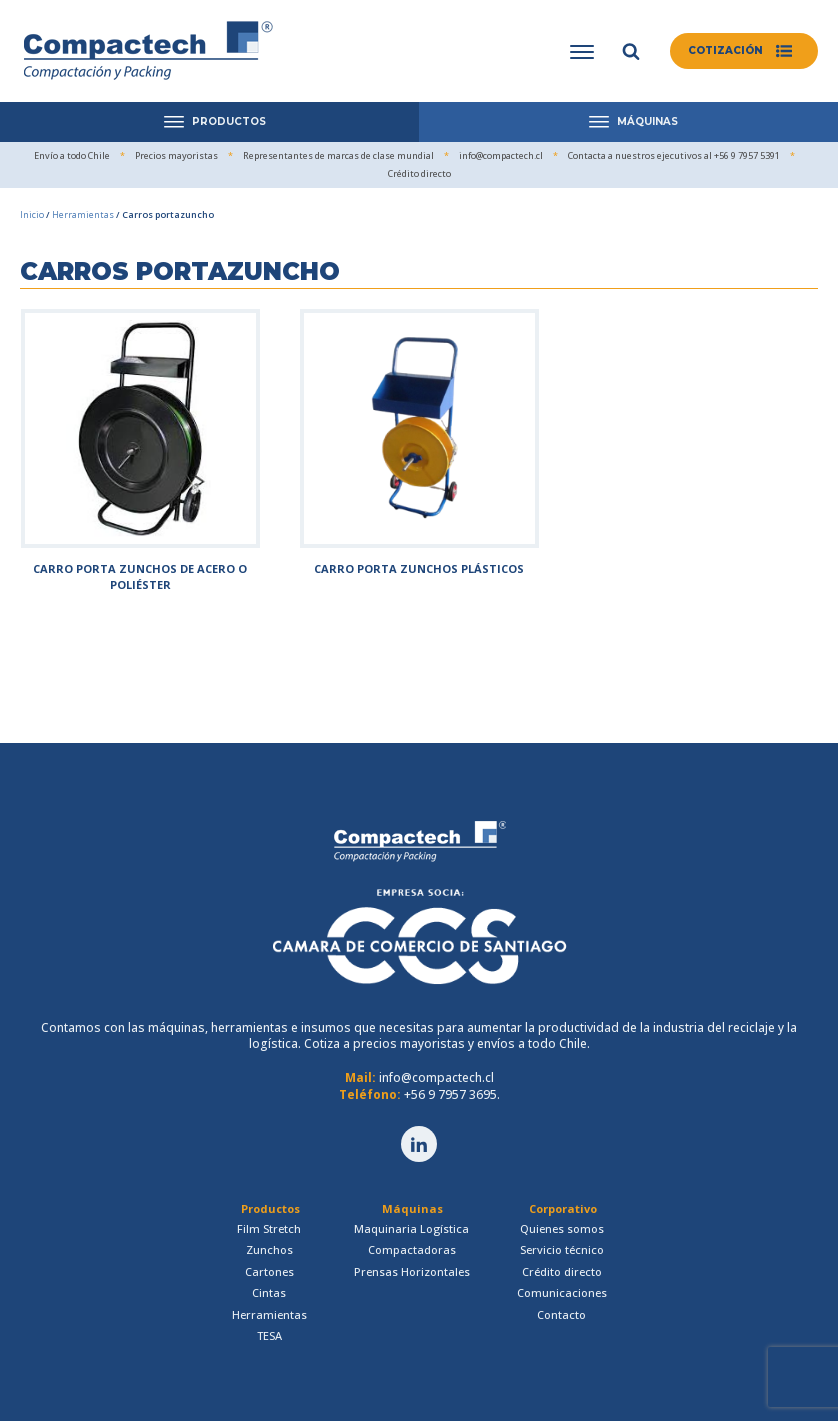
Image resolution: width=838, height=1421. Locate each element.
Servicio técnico (562, 1249)
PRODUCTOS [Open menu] (215, 121)
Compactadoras (412, 1249)
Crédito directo (562, 1271)
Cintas (269, 1292)
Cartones (269, 1271)
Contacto (561, 1314)
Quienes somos (562, 1228)
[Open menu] (582, 52)
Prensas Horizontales (412, 1271)
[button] (744, 51)
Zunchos (269, 1249)
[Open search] (631, 51)
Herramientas (83, 214)
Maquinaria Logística (411, 1228)
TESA (269, 1335)
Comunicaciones (562, 1292)
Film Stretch (269, 1228)
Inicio (32, 214)
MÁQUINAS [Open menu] (633, 121)
